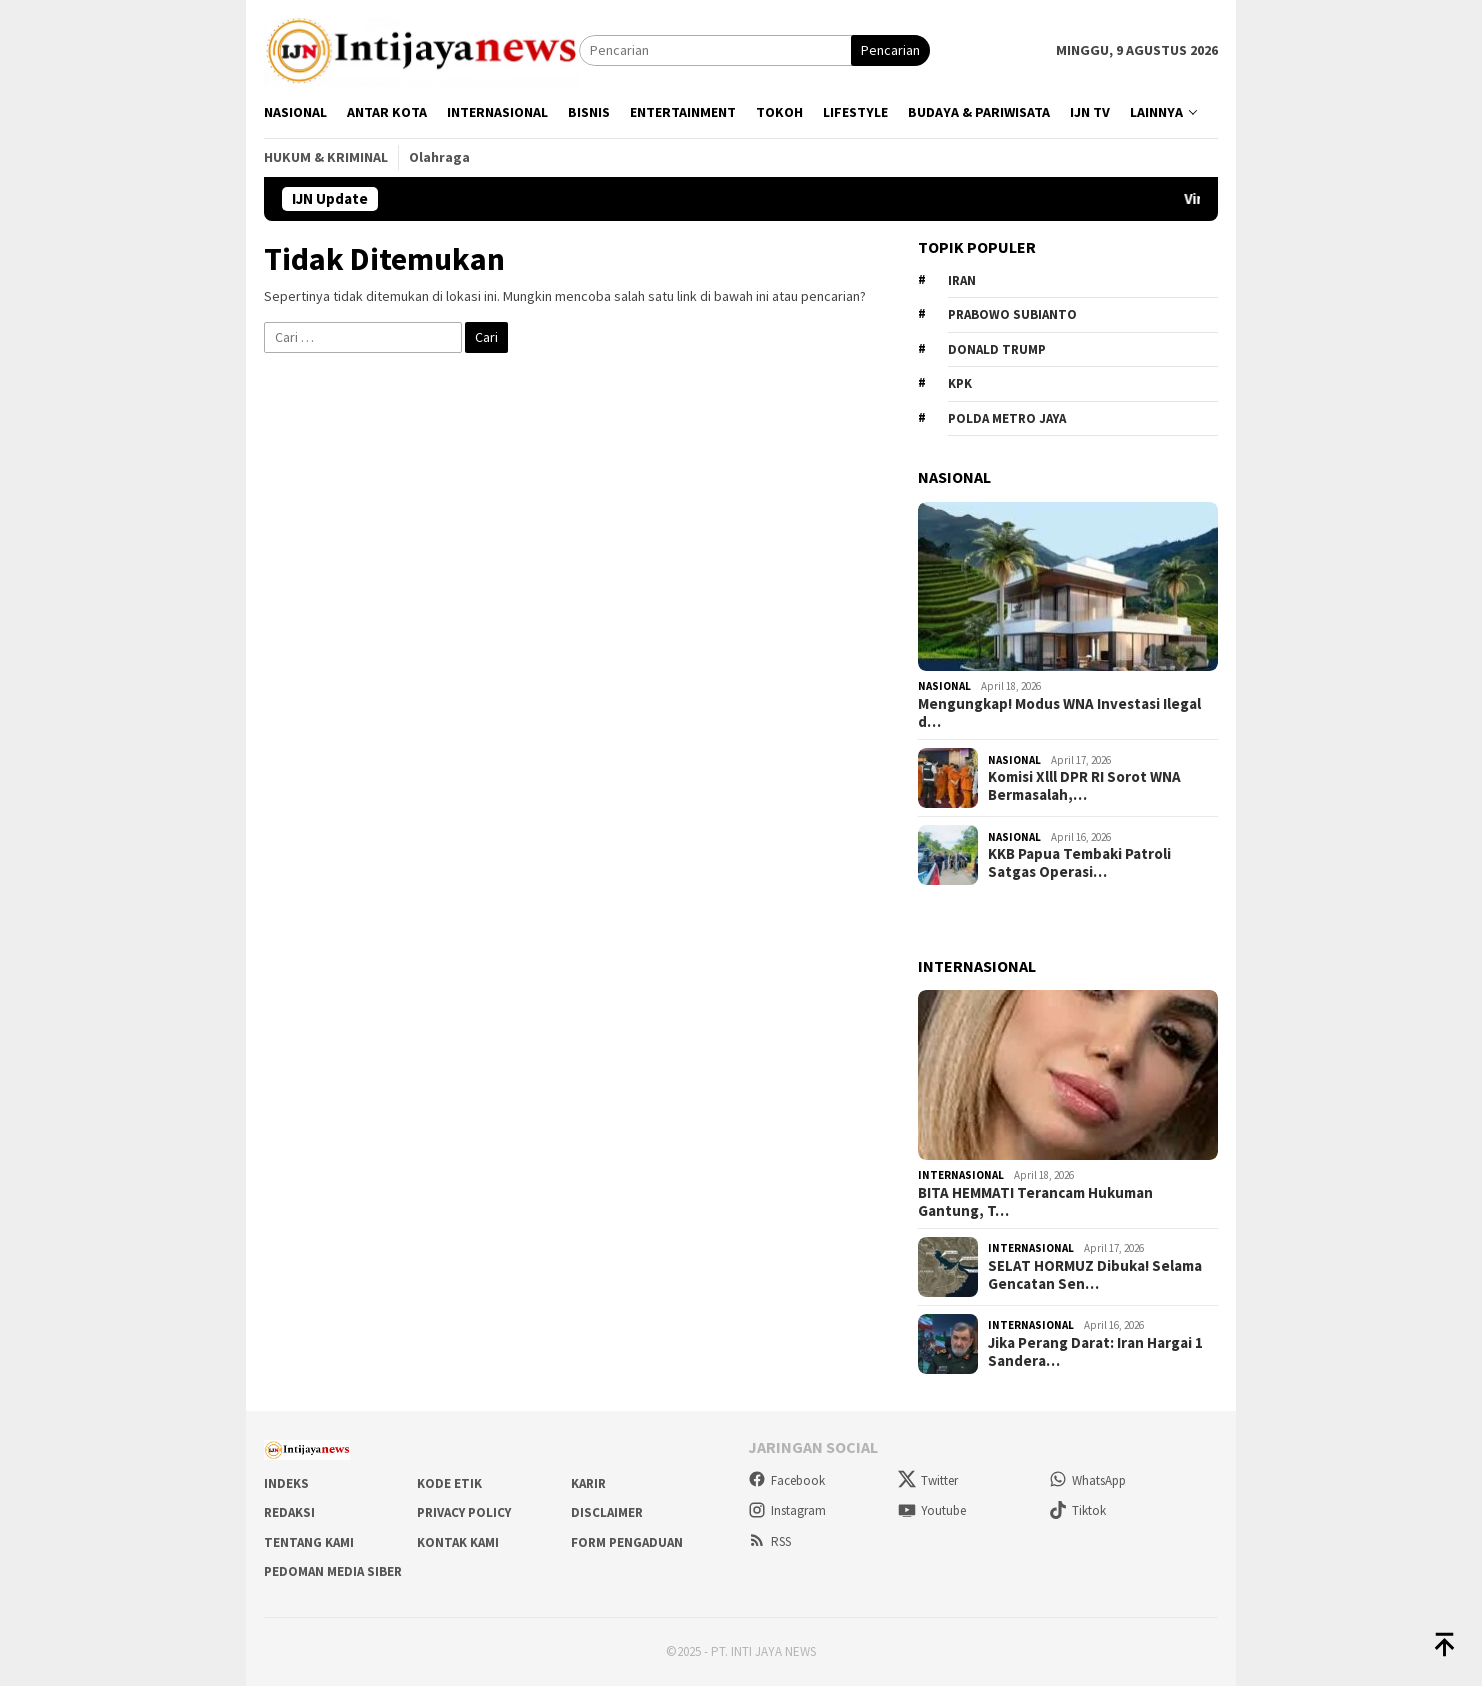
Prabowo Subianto (1012, 314)
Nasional (944, 686)
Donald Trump (997, 349)
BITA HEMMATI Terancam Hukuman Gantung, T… (1035, 1202)
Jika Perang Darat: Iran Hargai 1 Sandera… (1095, 1352)
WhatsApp (1087, 1480)
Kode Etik (449, 1483)
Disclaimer (607, 1512)
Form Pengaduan (627, 1542)
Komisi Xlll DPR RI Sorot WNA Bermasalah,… (1084, 786)
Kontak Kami (458, 1542)
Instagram (787, 1510)
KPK (960, 383)
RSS (769, 1541)
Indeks (286, 1483)
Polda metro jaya (1007, 418)
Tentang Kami (309, 1542)
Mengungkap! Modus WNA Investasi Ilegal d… (1059, 713)
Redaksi (289, 1512)
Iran (962, 280)
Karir (588, 1483)
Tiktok (1077, 1510)
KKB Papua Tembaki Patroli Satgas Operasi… (1079, 863)
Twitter (928, 1480)
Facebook (786, 1480)
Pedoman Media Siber (333, 1571)
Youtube (932, 1510)
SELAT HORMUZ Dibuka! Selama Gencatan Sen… (1095, 1275)
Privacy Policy (464, 1512)
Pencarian (890, 50)
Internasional (961, 1175)
